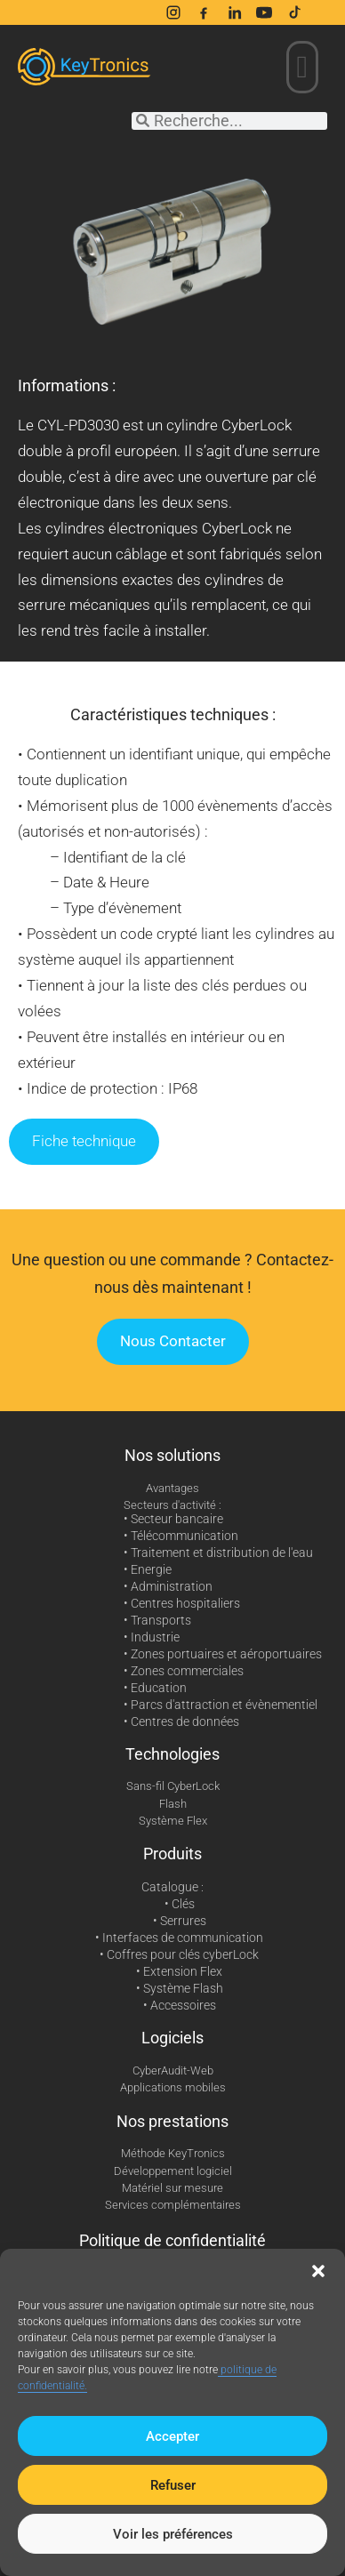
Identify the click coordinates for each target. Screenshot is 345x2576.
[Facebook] (203, 12)
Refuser (173, 2485)
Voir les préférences (173, 2534)
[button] (318, 2271)
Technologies (172, 1754)
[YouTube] (264, 12)
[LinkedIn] (234, 12)
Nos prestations (172, 2121)
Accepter (172, 2436)
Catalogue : (172, 1887)
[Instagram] (173, 12)
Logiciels (172, 2037)
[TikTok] (294, 12)
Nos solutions (172, 1455)
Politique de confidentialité (172, 2240)
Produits (172, 1853)
